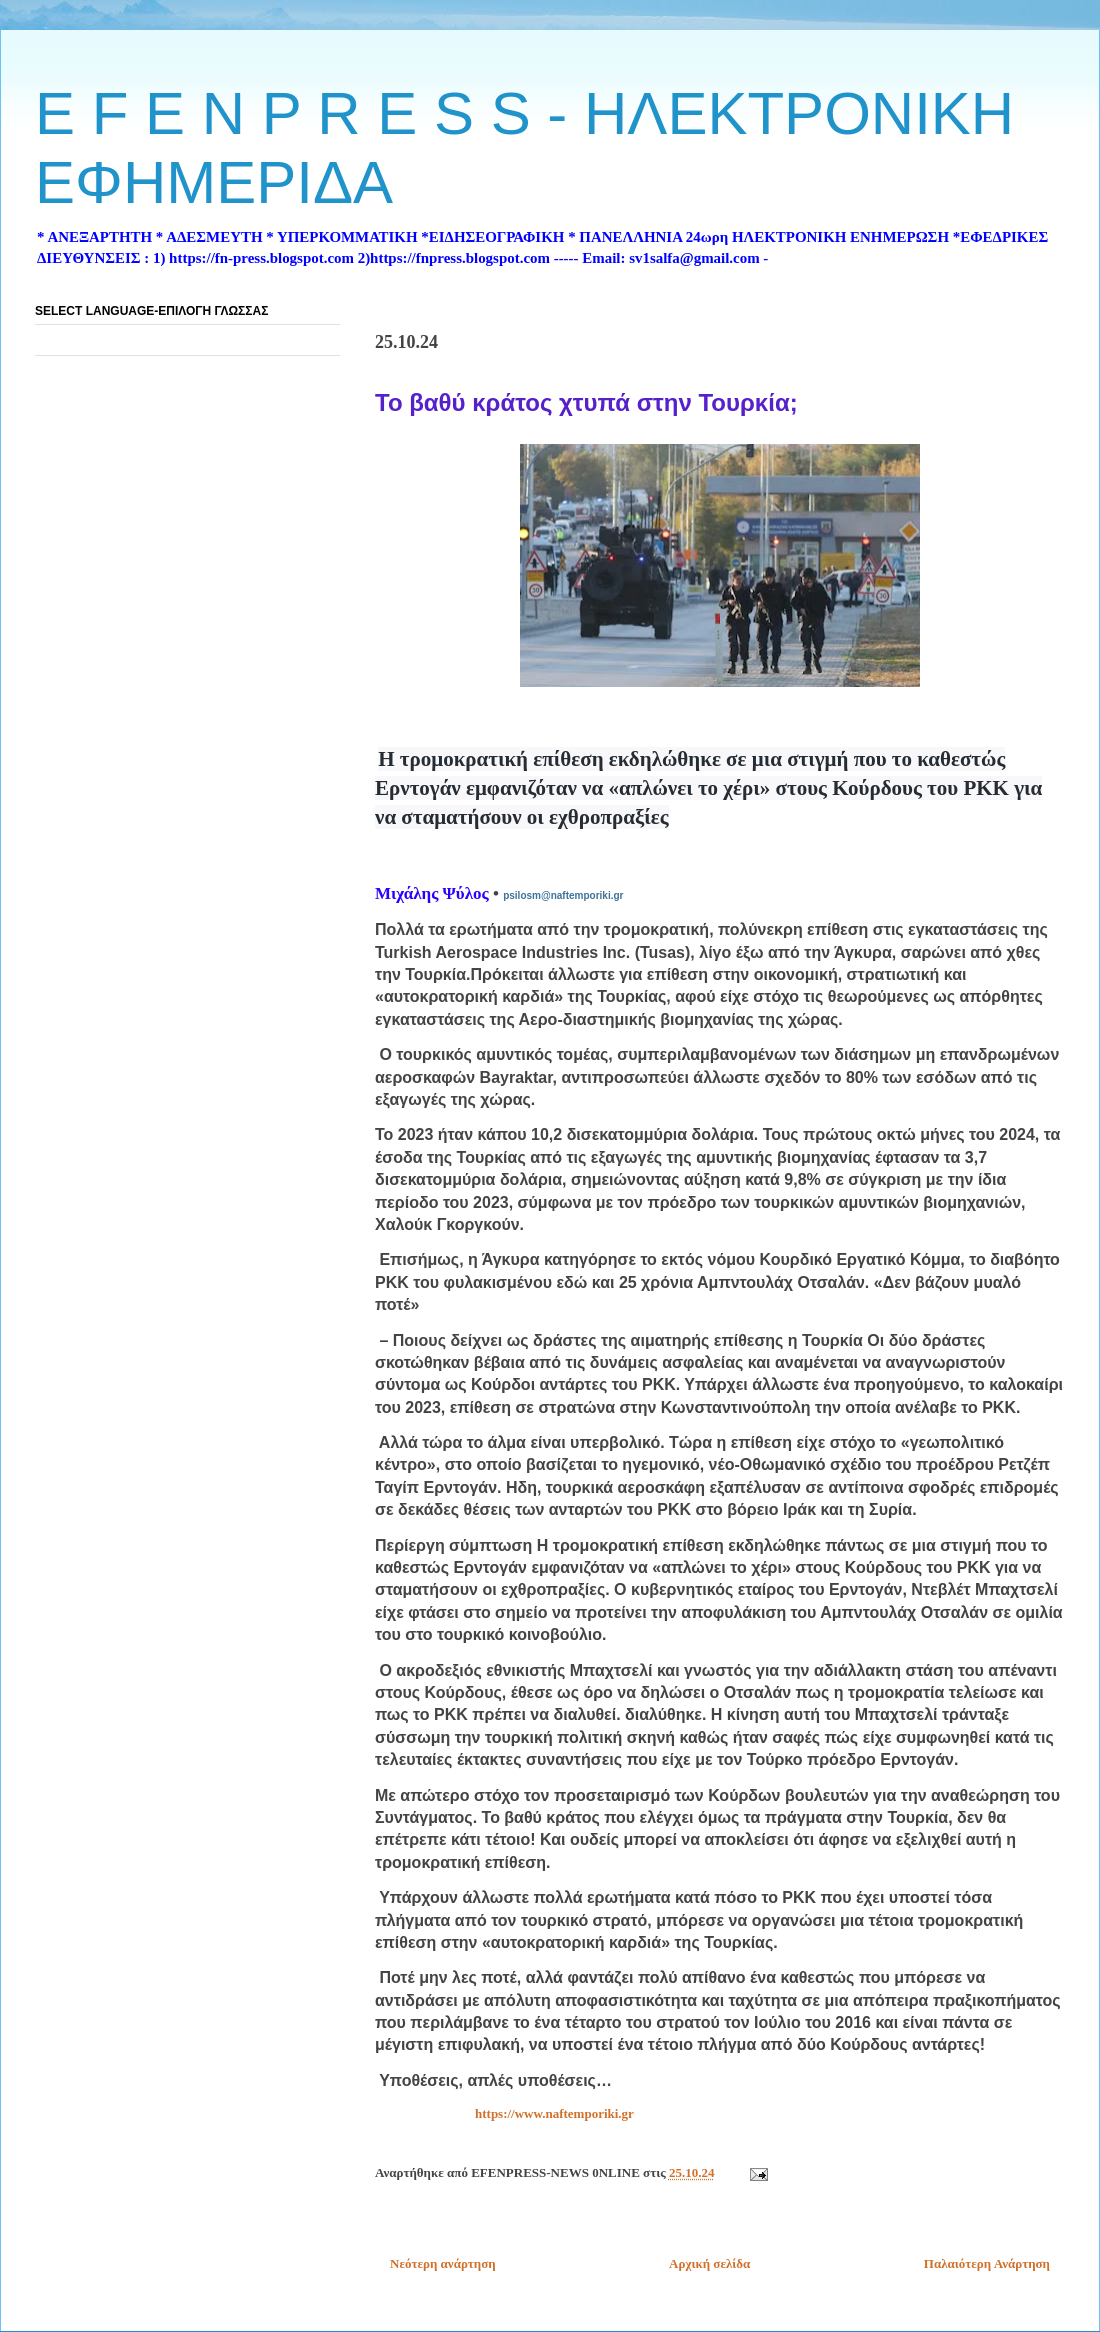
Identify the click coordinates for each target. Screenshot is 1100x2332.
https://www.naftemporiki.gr (554, 2113)
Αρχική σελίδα (709, 2263)
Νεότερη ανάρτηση (443, 2263)
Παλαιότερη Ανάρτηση (987, 2263)
